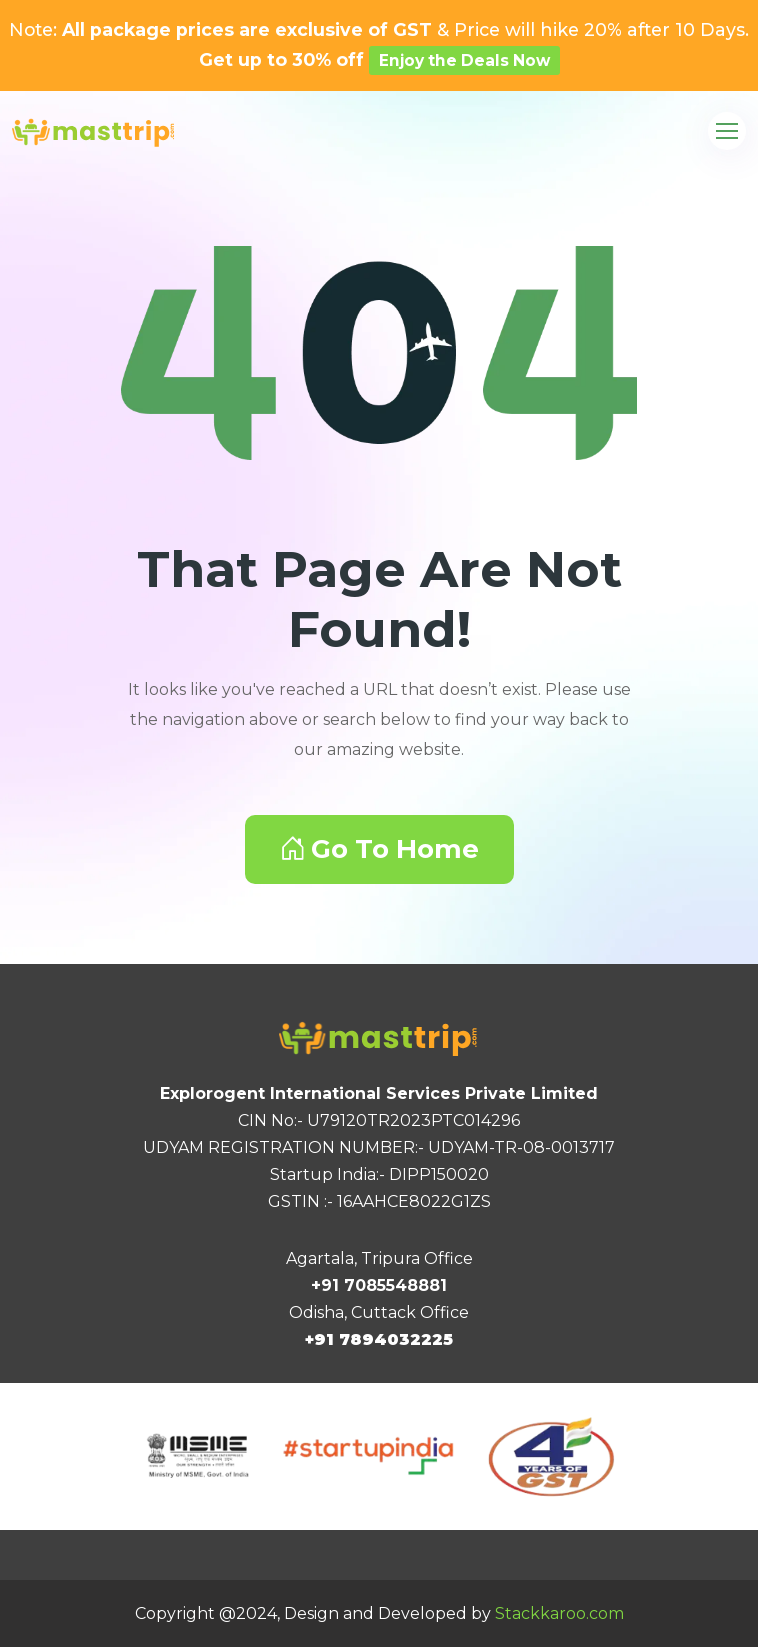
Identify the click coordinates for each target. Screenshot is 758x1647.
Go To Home (379, 849)
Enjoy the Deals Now (464, 60)
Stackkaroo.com (559, 1613)
